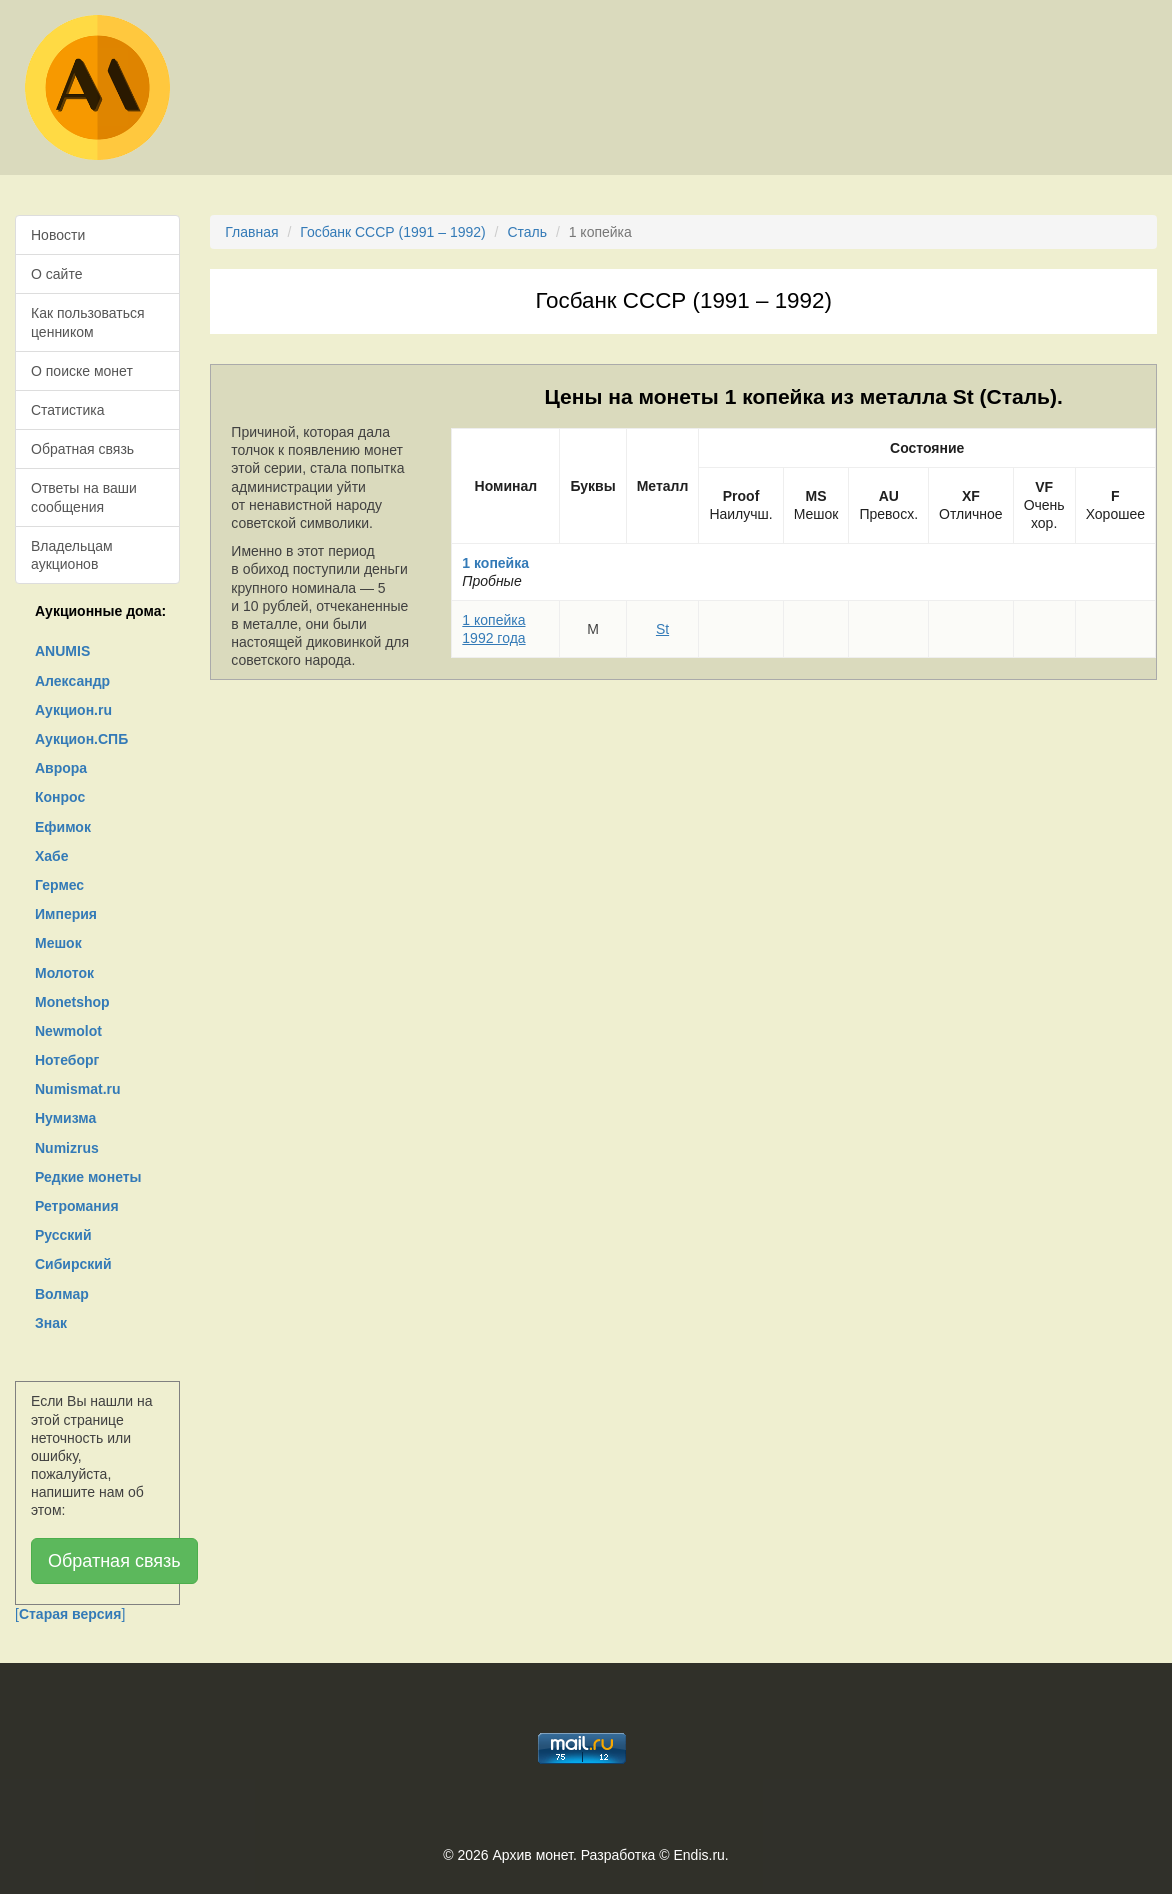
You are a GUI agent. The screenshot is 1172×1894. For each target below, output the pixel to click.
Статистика (68, 410)
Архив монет (533, 1855)
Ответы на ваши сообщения (84, 497)
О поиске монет (82, 371)
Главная (251, 232)
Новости (58, 235)
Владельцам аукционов (72, 555)
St (662, 629)
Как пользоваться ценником (88, 322)
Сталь (527, 232)
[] (70, 1614)
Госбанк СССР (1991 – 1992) (392, 232)
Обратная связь (82, 449)
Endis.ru (698, 1855)
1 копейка (495, 563)
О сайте (56, 274)
